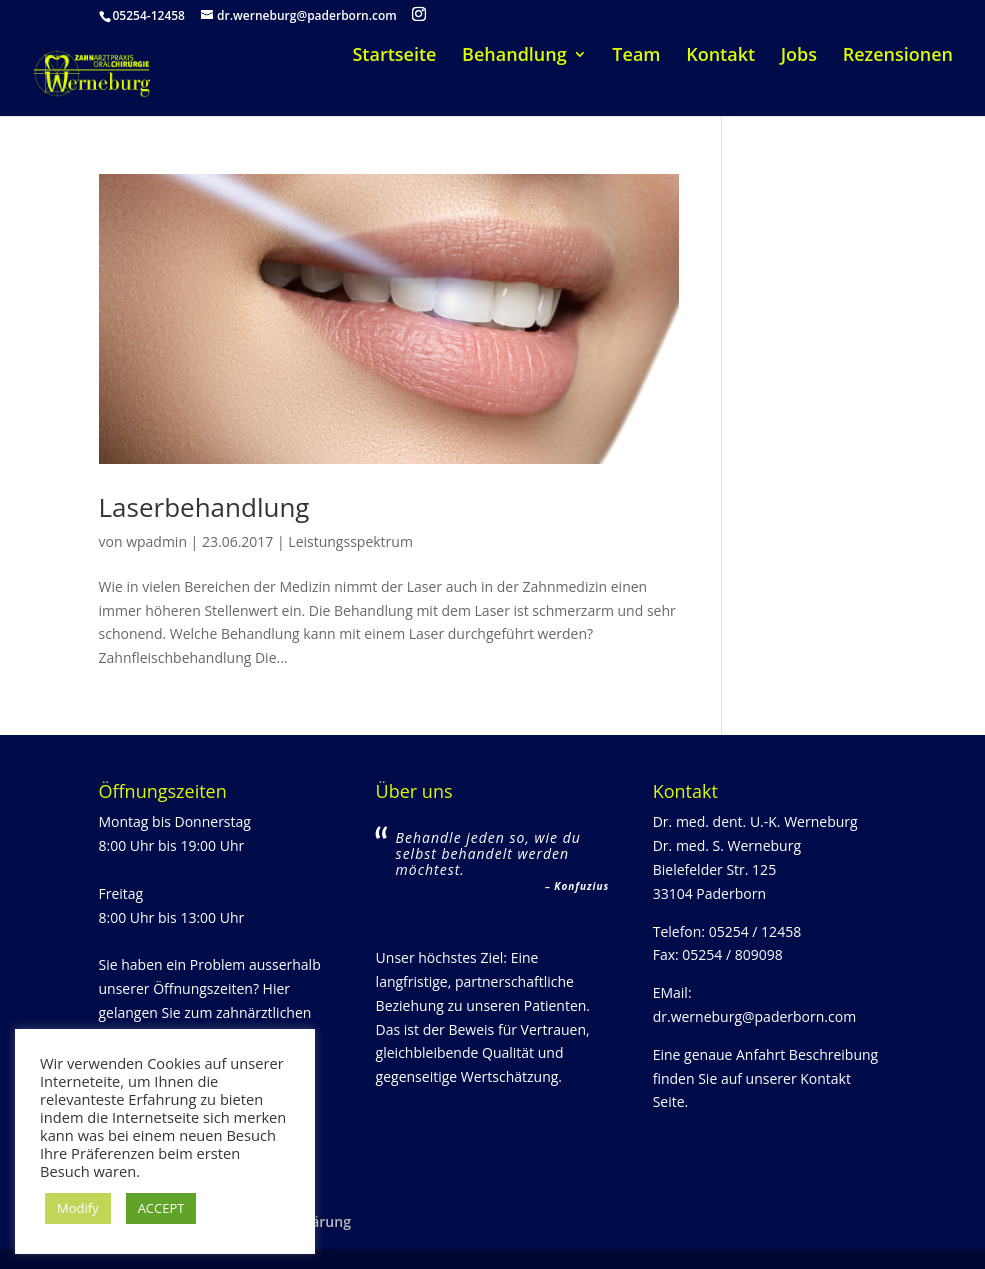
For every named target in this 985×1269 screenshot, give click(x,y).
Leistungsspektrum (350, 541)
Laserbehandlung (204, 507)
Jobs (799, 56)
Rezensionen (898, 56)
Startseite (394, 56)
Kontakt (720, 56)
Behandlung (514, 56)
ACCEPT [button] (161, 1208)
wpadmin (156, 541)
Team (636, 56)
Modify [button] (78, 1208)
